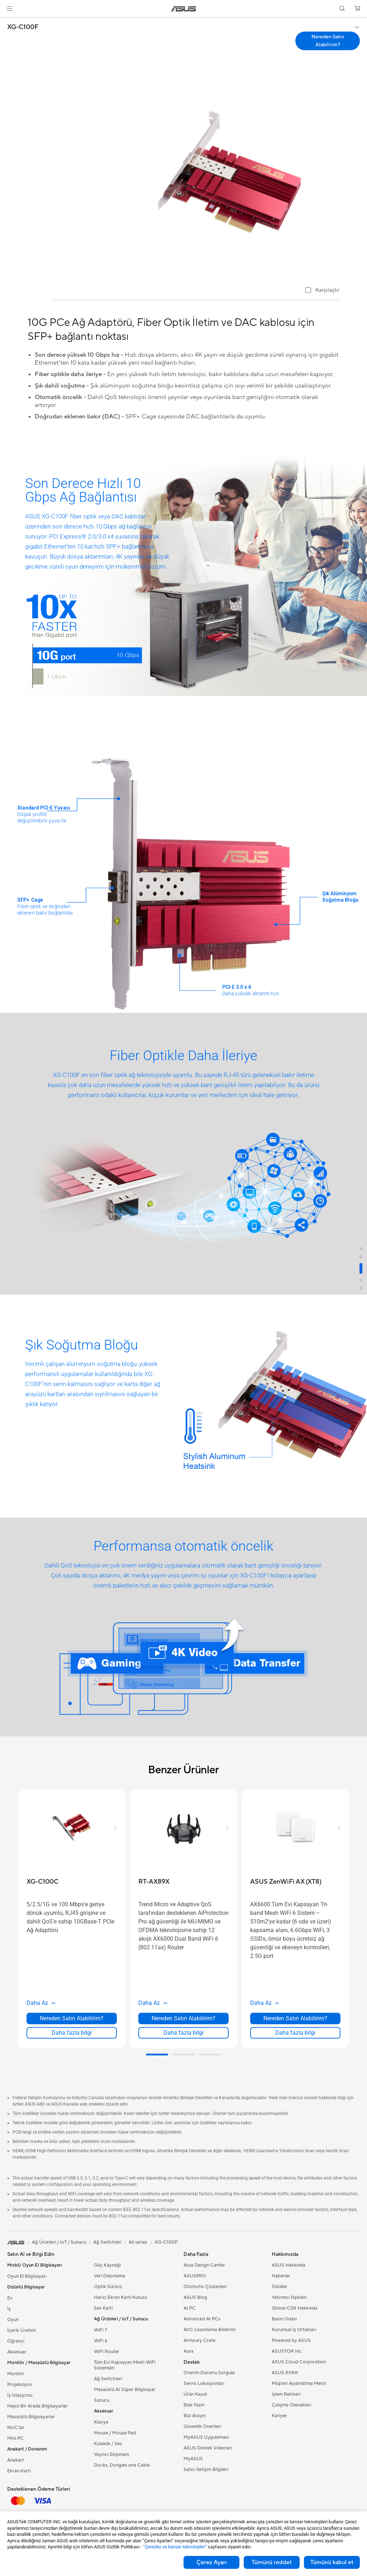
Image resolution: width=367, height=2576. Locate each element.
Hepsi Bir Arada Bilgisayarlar (37, 2406)
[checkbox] (322, 290)
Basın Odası (284, 2319)
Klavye (101, 2422)
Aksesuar (17, 2352)
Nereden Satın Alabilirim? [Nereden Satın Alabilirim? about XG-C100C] (72, 2018)
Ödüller (279, 2287)
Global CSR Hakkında (295, 2308)
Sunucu (101, 2400)
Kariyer (279, 2416)
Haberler (281, 2276)
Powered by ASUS (291, 2340)
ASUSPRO (195, 2276)
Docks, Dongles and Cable (122, 2465)
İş (9, 2309)
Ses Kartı (103, 2308)
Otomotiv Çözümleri (205, 2287)
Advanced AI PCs (202, 2319)
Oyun (13, 2320)
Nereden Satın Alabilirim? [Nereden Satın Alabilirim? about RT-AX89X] (183, 2018)
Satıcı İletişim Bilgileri (206, 2469)
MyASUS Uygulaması (206, 2437)
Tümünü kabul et (331, 2562)
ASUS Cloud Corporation (299, 2362)
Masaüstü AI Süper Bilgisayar (125, 2389)
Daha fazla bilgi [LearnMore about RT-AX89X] (183, 2032)
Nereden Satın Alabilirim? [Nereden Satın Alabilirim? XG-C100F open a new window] (327, 41)
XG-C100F (22, 27)
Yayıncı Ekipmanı (111, 2454)
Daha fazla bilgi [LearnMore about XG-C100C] (72, 2032)
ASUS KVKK (285, 2373)
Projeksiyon (19, 2384)
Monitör (15, 2374)
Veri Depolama (109, 2276)
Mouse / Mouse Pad (115, 2433)
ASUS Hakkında (288, 2265)
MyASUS (193, 2459)
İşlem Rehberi (286, 2394)
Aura (189, 2351)
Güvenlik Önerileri (202, 2426)
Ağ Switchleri (108, 2379)
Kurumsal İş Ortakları (294, 2330)
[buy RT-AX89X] (154, 1882)
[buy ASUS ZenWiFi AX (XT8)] (285, 1882)
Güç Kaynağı (107, 2265)
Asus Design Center (204, 2265)
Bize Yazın (194, 2405)
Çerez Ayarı (211, 2562)
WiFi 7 (100, 2330)
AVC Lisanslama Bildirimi (209, 2330)
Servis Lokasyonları (204, 2383)
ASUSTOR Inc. (287, 2351)
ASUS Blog (195, 2297)
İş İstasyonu (19, 2395)
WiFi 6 (100, 2341)
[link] (183, 8)
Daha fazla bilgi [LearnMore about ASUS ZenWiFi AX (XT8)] (295, 2032)
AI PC (190, 2308)
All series (138, 2242)
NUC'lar (15, 2427)
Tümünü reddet (272, 2562)
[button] (9, 8)
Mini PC (15, 2438)
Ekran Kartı (19, 2471)
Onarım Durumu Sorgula (209, 2373)
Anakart (15, 2460)
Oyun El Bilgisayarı (27, 2276)
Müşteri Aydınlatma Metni (299, 2383)
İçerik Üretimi (21, 2330)
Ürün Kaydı (195, 2394)
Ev (10, 2298)
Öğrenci (15, 2341)
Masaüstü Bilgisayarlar (31, 2417)
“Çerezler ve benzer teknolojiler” (175, 2546)
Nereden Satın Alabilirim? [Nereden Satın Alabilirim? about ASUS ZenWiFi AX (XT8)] (295, 2018)
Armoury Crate (199, 2340)
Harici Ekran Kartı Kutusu (120, 2297)
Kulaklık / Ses (108, 2444)
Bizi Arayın (195, 2416)
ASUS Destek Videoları (208, 2448)
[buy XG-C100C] (42, 1882)
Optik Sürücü (108, 2287)
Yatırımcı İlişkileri (289, 2297)
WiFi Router (106, 2351)
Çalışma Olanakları (291, 2405)
